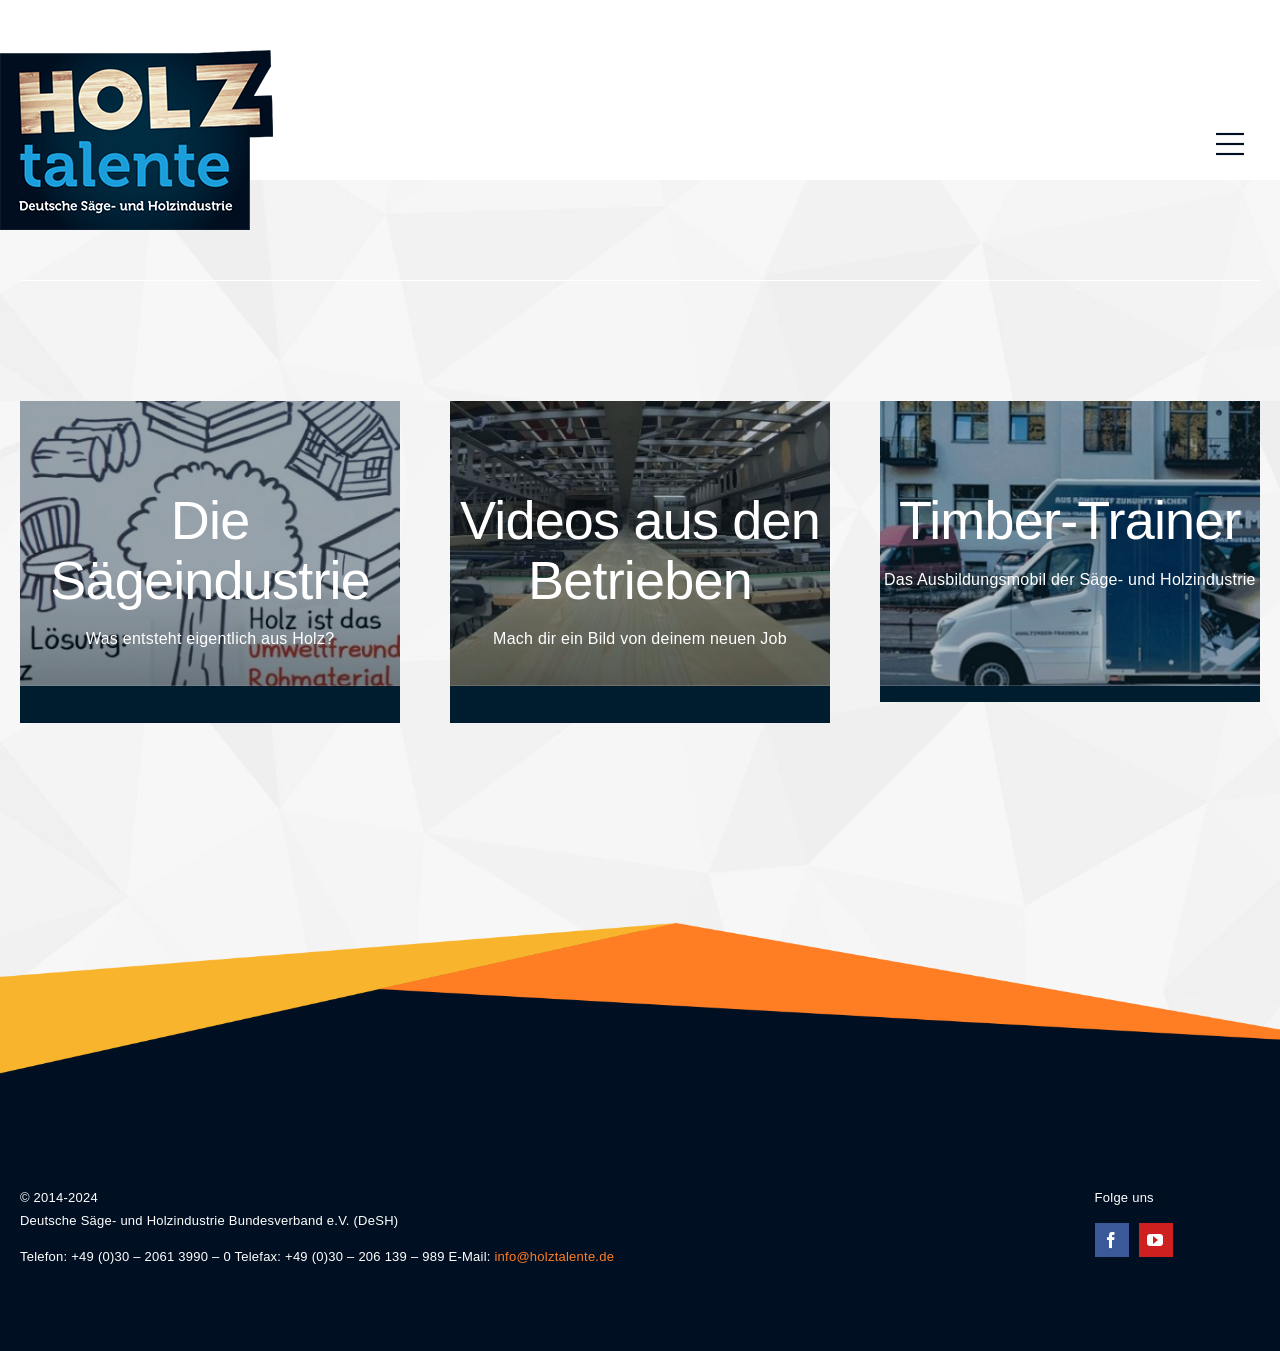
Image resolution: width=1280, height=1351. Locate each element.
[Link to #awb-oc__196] (1230, 144)
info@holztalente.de (554, 1256)
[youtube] (1156, 1240)
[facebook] (1112, 1240)
